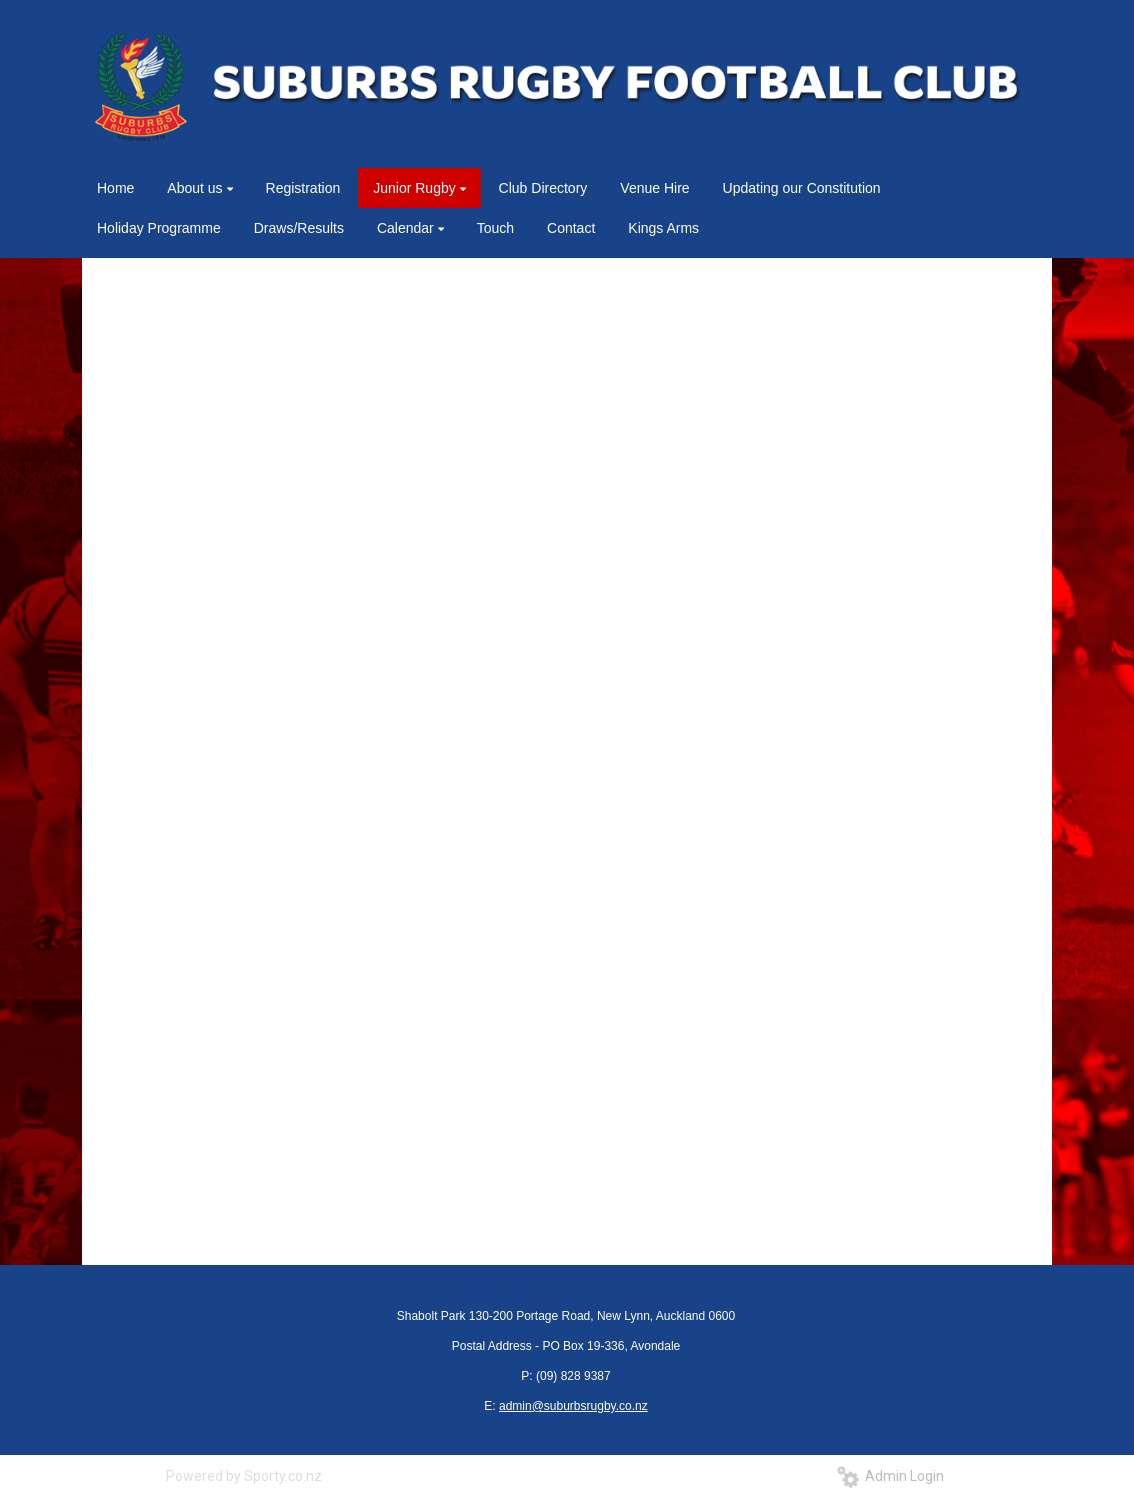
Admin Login (890, 1476)
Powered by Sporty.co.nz (244, 1476)
